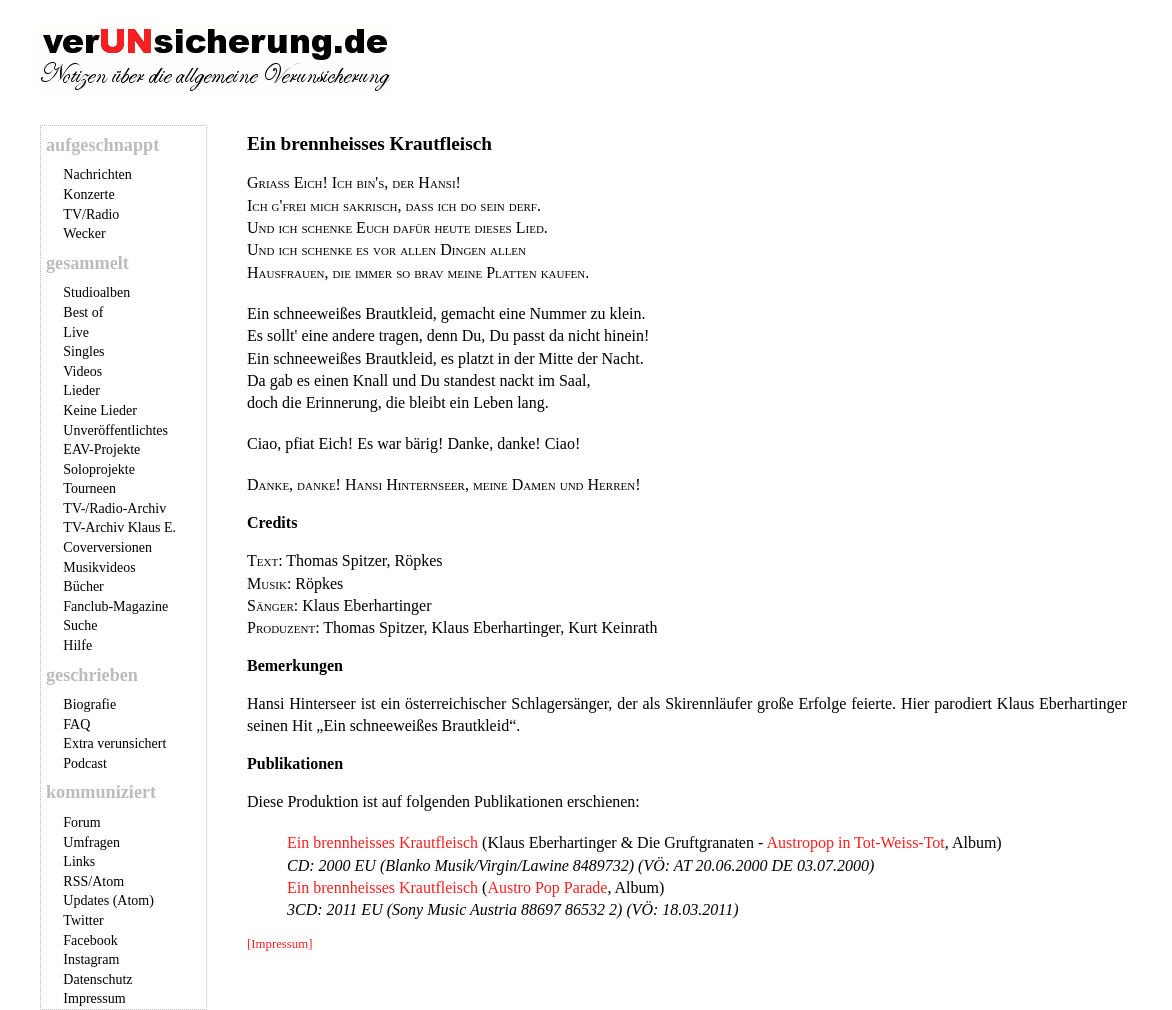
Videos (82, 371)
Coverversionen (107, 547)
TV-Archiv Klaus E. (119, 527)
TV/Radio (91, 214)
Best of (83, 312)
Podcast (85, 763)
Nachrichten (97, 174)
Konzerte (88, 194)
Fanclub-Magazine (115, 606)
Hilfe (77, 645)
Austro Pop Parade (547, 887)
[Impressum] (279, 944)
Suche (80, 625)
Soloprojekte (99, 469)
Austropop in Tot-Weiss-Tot (855, 842)
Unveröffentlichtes (115, 430)
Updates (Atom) (108, 900)
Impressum (94, 998)
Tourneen (89, 488)
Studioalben (96, 292)
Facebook (90, 940)
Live (76, 332)
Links (79, 861)
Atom (108, 881)
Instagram (91, 959)
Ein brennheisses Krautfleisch (382, 842)
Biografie (89, 704)
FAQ (76, 724)
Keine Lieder (99, 410)
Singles (83, 351)
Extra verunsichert (114, 743)
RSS (75, 881)
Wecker (84, 233)
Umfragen (91, 842)
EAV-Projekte (101, 449)
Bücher (83, 586)
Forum (81, 822)
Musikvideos (99, 567)
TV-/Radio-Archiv (114, 508)
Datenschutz (97, 979)
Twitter (83, 920)
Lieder (81, 390)
